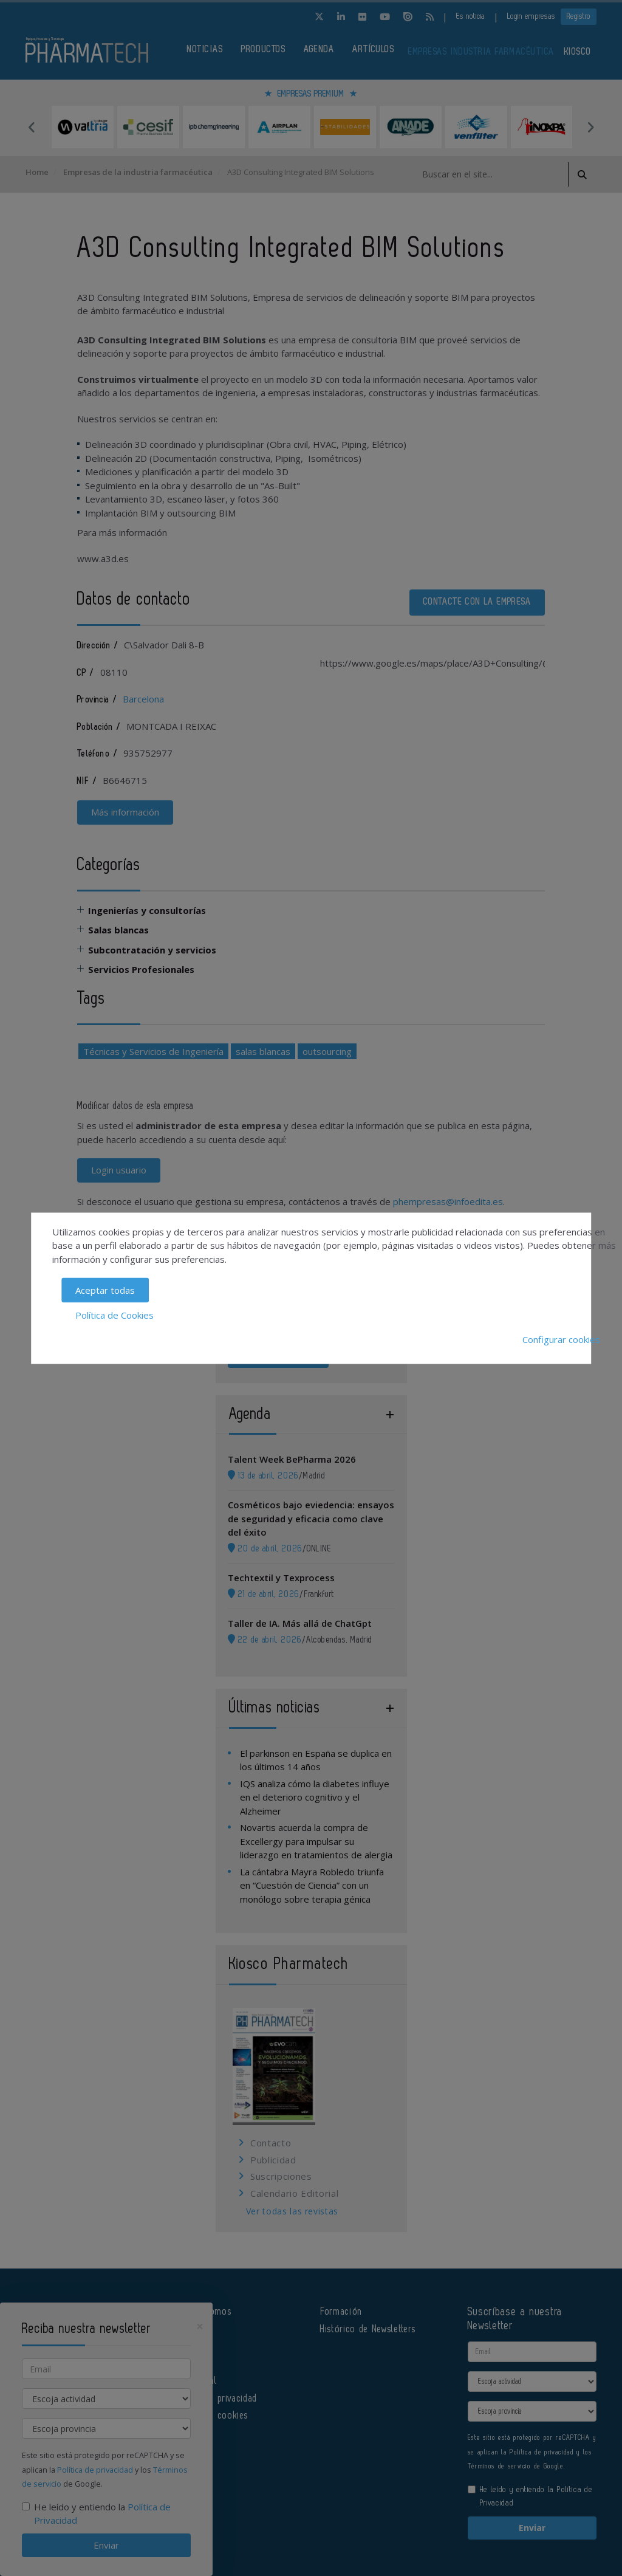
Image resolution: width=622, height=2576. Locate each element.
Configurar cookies (561, 1339)
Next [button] (590, 127)
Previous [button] (32, 127)
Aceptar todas (105, 1290)
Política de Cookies (114, 1314)
